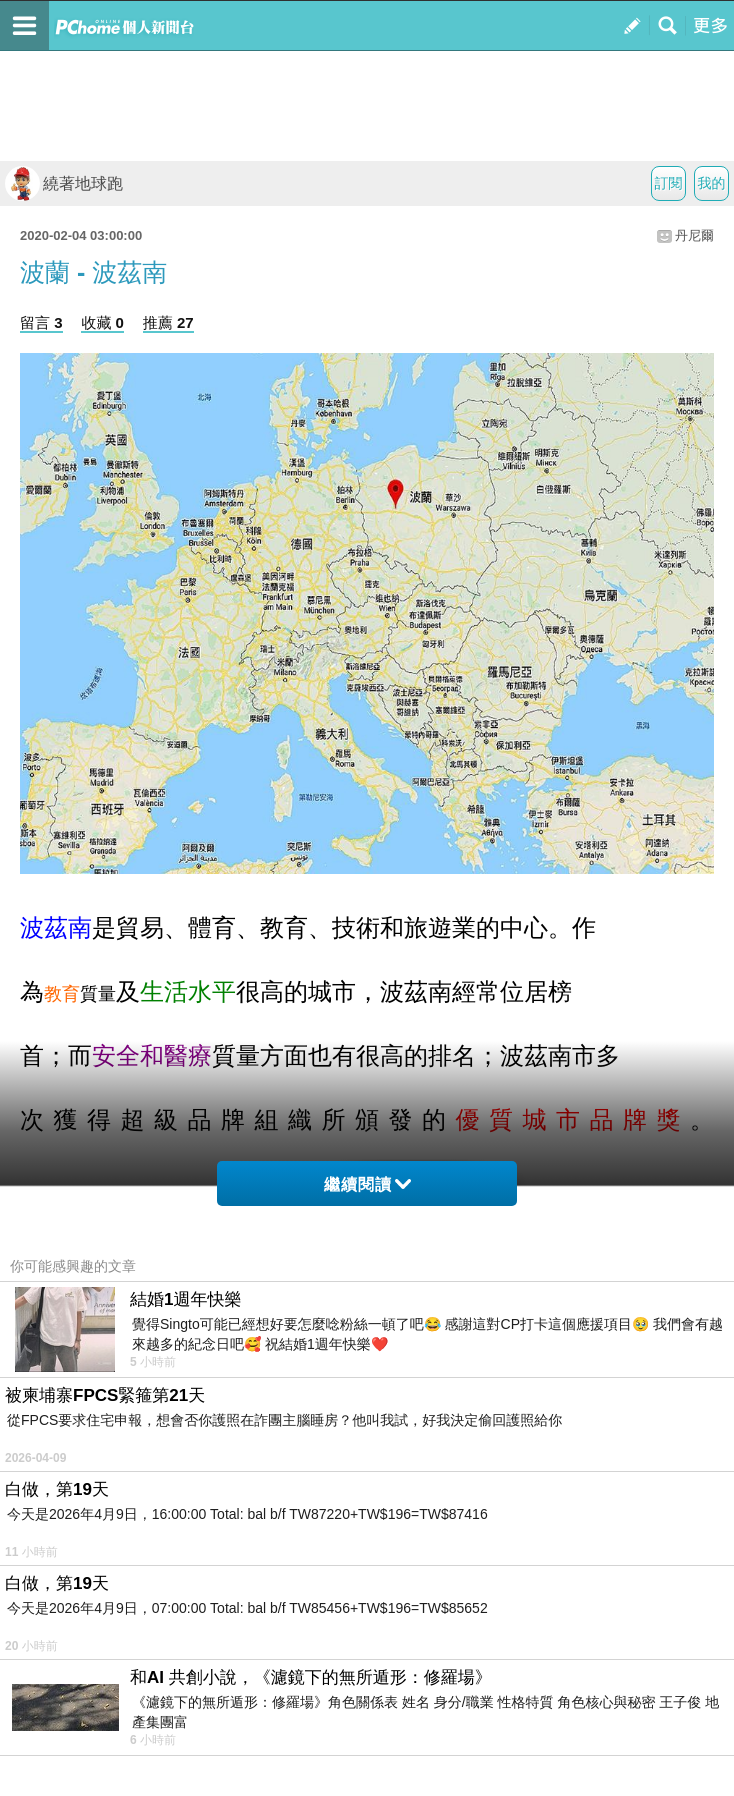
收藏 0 (102, 322)
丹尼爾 (694, 235)
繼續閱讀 (367, 1184)
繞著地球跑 (64, 183)
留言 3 (41, 322)
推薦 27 (168, 322)
